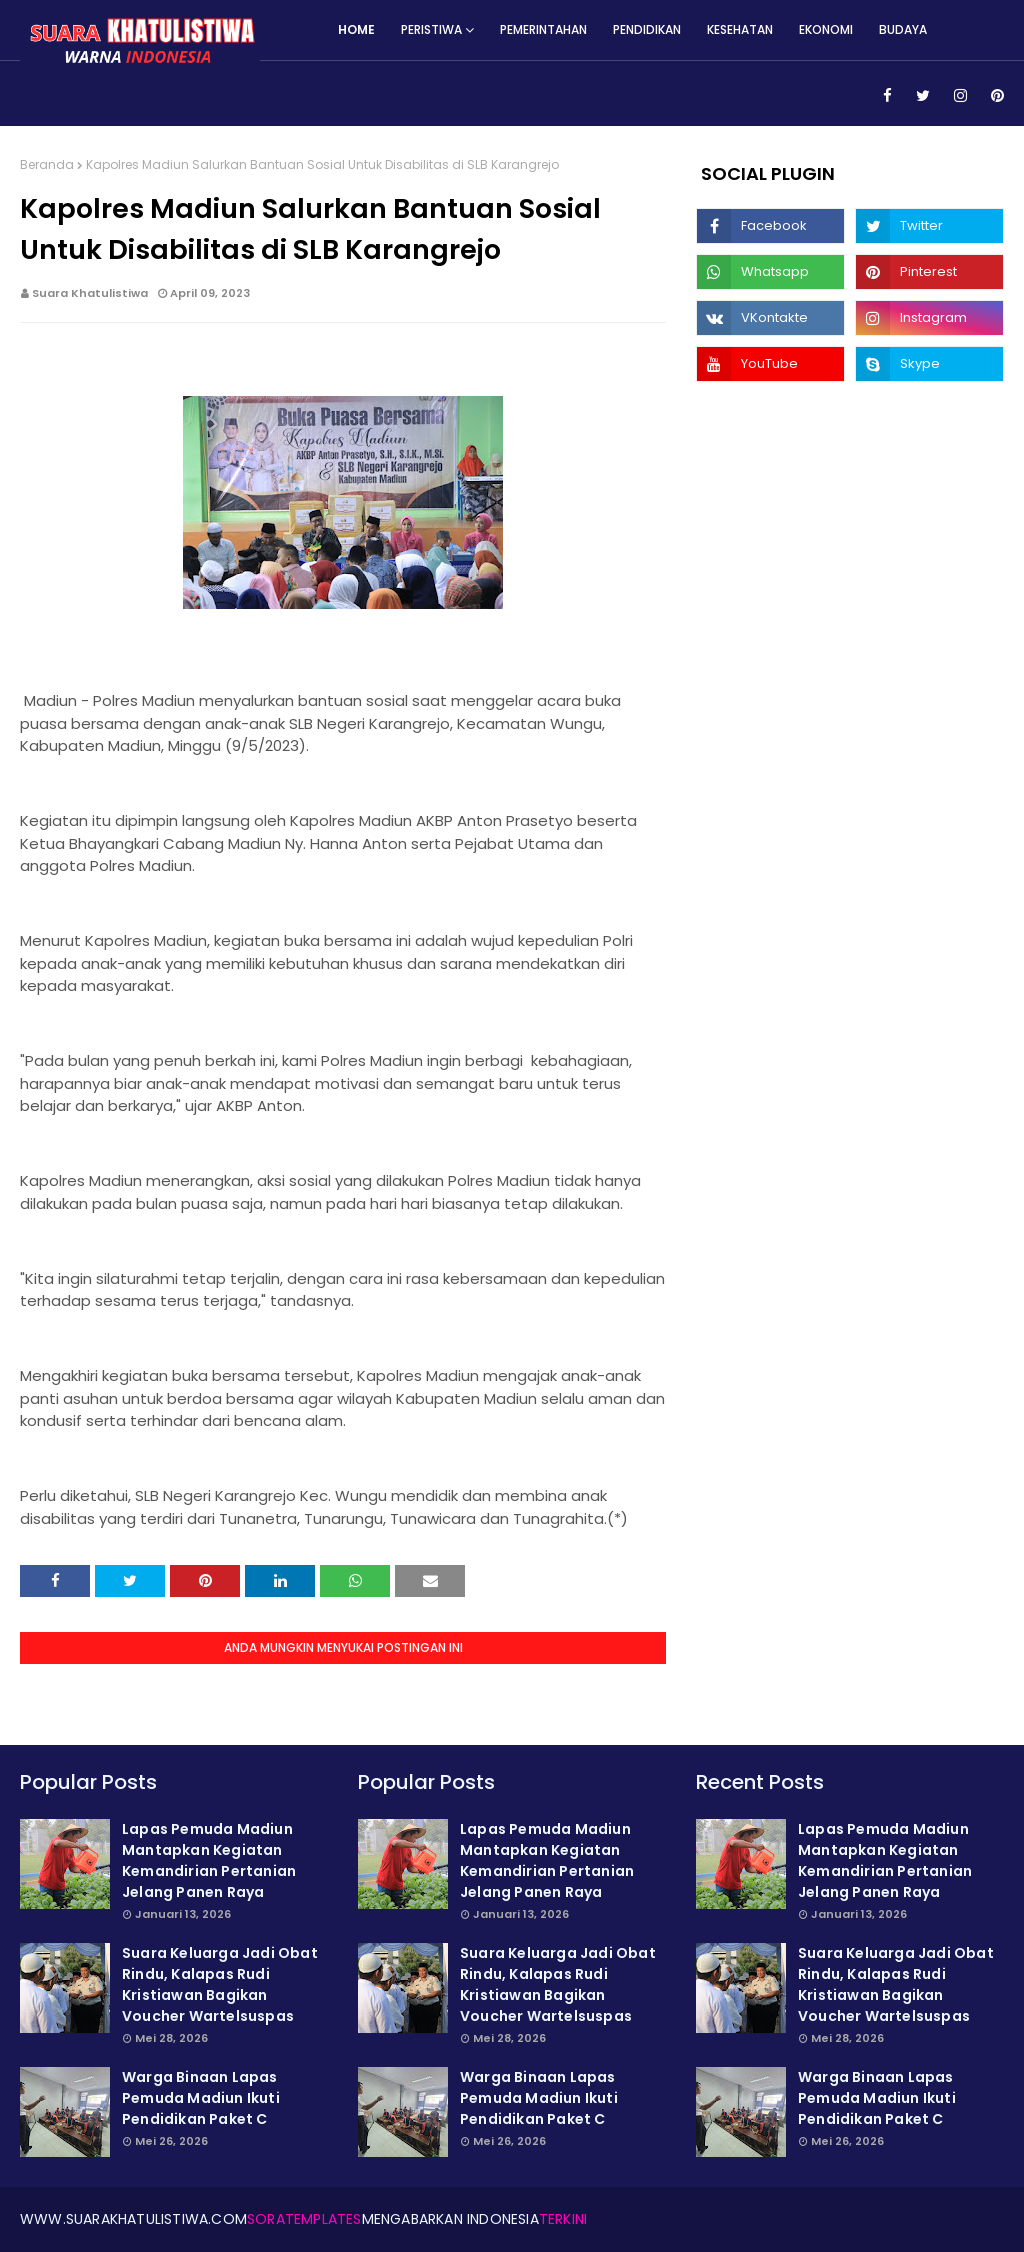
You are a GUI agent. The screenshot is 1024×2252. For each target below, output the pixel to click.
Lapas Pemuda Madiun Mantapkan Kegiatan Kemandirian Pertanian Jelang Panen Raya (209, 1860)
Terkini (563, 2219)
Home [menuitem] (356, 29)
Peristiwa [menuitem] (431, 29)
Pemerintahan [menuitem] (543, 29)
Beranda (47, 164)
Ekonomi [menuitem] (826, 29)
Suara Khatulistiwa (90, 293)
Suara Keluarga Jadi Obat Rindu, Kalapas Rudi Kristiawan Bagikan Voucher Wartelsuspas (220, 1984)
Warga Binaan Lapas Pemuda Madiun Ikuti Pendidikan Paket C (201, 2098)
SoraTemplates (304, 2219)
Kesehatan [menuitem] (740, 29)
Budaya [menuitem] (903, 29)
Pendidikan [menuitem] (647, 29)
